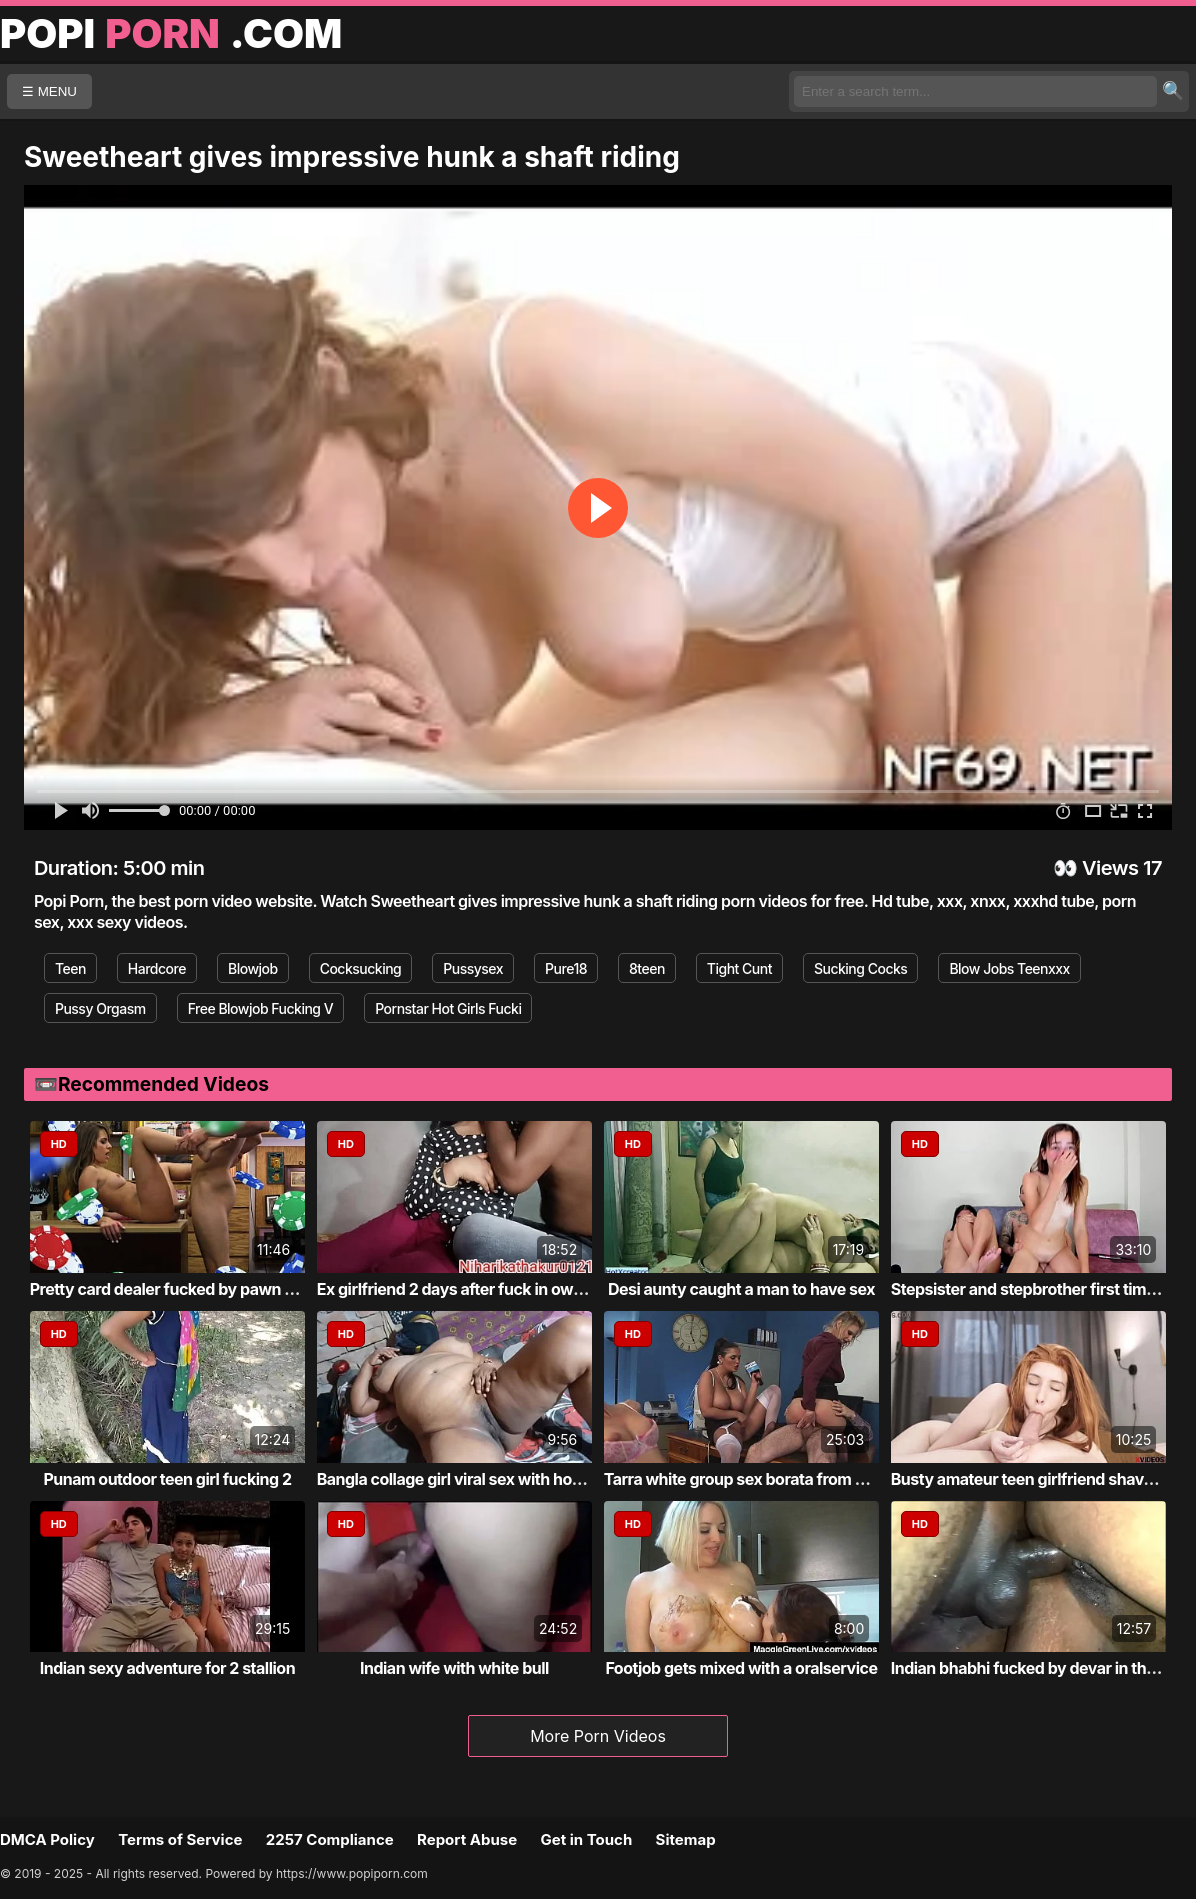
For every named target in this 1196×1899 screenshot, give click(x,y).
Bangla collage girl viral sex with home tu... (472, 1479)
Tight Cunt (739, 968)
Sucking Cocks (860, 968)
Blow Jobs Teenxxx (1009, 968)
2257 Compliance (330, 1839)
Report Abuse (467, 1839)
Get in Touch (586, 1839)
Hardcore (157, 968)
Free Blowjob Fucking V (261, 1008)
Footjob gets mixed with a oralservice (741, 1668)
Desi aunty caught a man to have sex (741, 1289)
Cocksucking (361, 968)
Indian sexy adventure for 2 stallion (167, 1668)
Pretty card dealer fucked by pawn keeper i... (193, 1289)
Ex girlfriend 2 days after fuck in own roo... (471, 1289)
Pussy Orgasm (100, 1008)
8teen (647, 968)
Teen (70, 968)
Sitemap (686, 1839)
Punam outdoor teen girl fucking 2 (167, 1479)
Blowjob (253, 968)
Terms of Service (180, 1839)
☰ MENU (49, 91)
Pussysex (473, 968)
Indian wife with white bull (454, 1668)
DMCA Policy (47, 1839)
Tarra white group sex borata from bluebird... (767, 1479)
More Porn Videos (598, 1736)
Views (1110, 868)
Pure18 (566, 968)
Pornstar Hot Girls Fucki (448, 1008)
